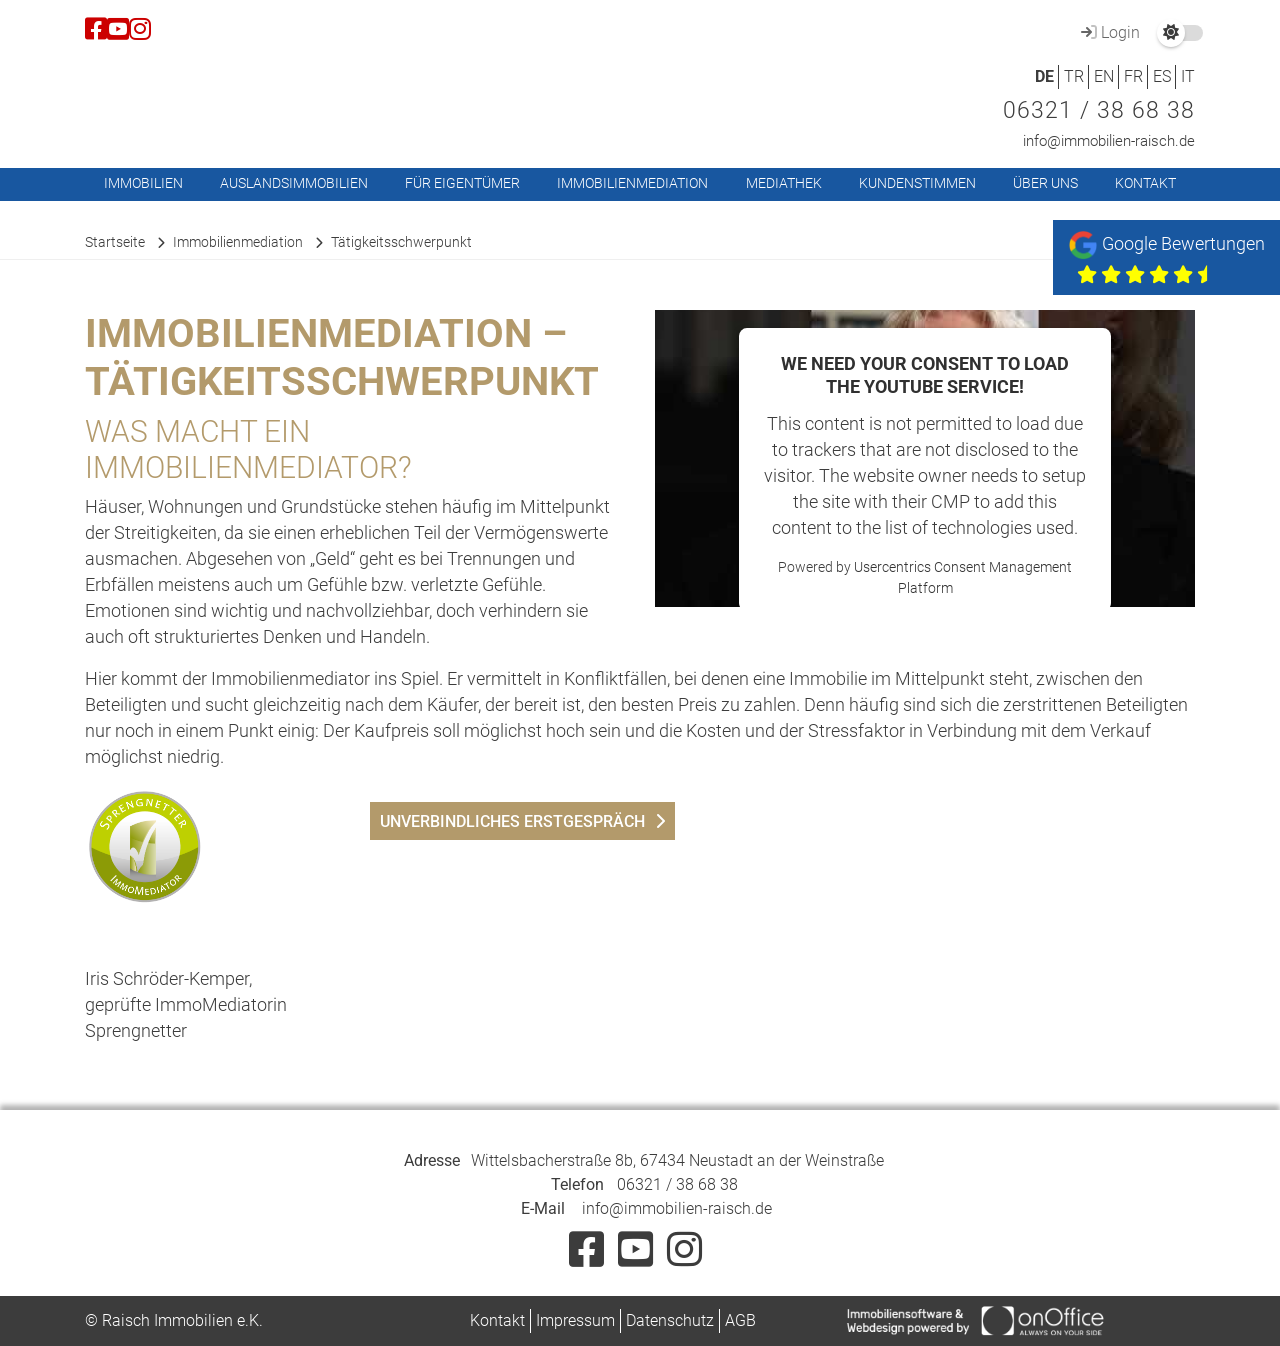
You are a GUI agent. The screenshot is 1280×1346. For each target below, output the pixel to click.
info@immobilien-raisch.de (1109, 141)
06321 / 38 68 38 (1099, 110)
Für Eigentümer (462, 183)
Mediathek (784, 183)
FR (1133, 76)
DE (1044, 76)
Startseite (115, 242)
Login (1108, 32)
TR (1074, 76)
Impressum (575, 1320)
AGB (740, 1320)
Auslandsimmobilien (294, 183)
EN (1104, 76)
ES (1162, 76)
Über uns (1045, 183)
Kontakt (1145, 183)
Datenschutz (670, 1320)
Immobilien (143, 183)
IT (1188, 76)
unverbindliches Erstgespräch (512, 821)
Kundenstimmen (917, 183)
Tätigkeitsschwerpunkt (401, 242)
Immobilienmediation (632, 183)
